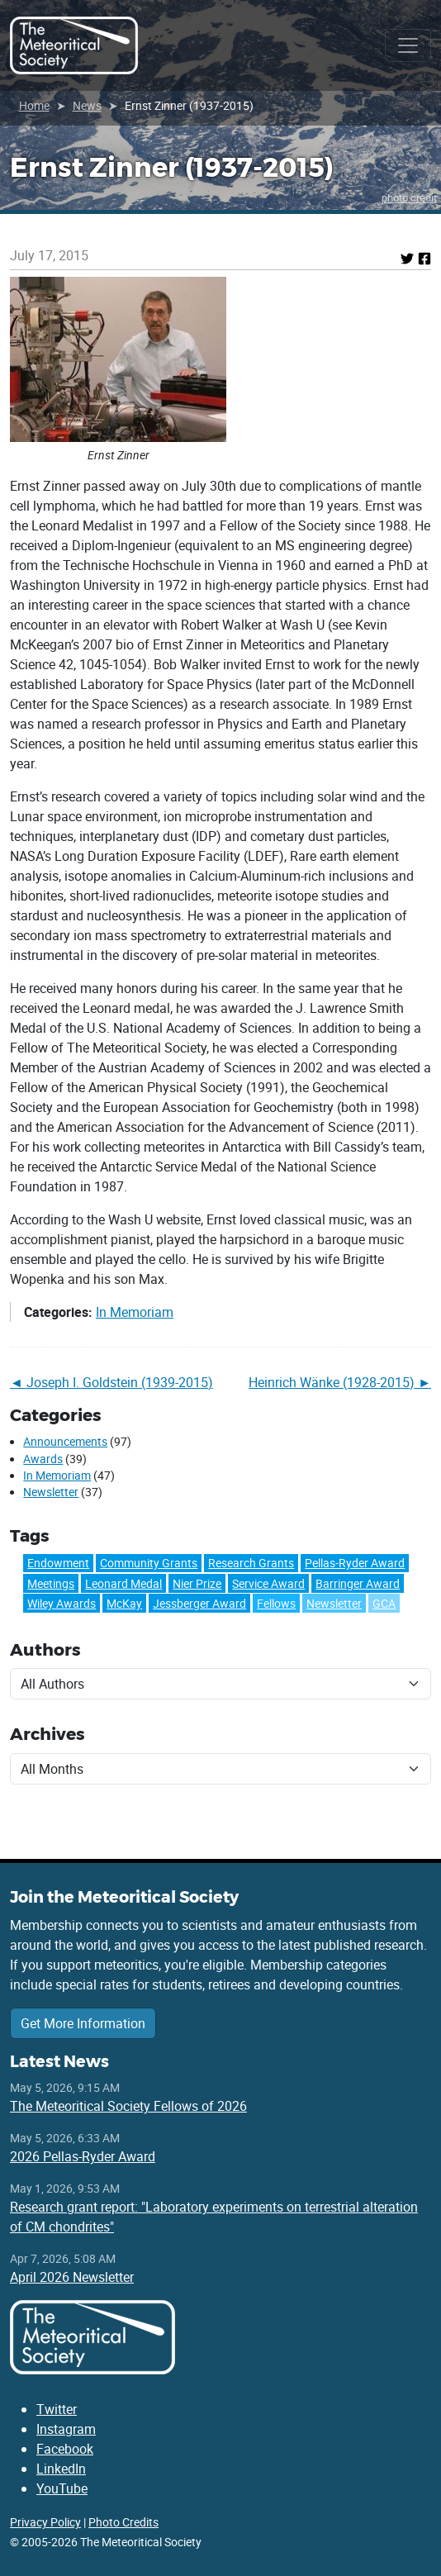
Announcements (65, 1441)
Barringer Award (357, 1583)
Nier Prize (197, 1583)
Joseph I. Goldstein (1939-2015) (119, 1382)
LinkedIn (61, 2469)
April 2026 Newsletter (72, 2277)
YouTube (62, 2488)
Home (34, 105)
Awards (43, 1459)
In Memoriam (134, 1312)
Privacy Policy (45, 2522)
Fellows (276, 1603)
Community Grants (148, 1563)
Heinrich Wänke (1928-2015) (332, 1382)
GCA (384, 1603)
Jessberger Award (199, 1603)
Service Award (268, 1583)
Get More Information (83, 2023)
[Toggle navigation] (408, 45)
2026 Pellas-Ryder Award (82, 2156)
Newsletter (50, 1492)
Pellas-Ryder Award (355, 1563)
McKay (124, 1603)
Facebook (64, 2449)
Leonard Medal (123, 1583)
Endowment (58, 1563)
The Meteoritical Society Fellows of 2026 (128, 2106)
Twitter (56, 2409)
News (87, 105)
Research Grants (251, 1563)
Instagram (66, 2429)
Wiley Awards (61, 1603)
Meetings (50, 1583)
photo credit (409, 197)
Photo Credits (123, 2522)
